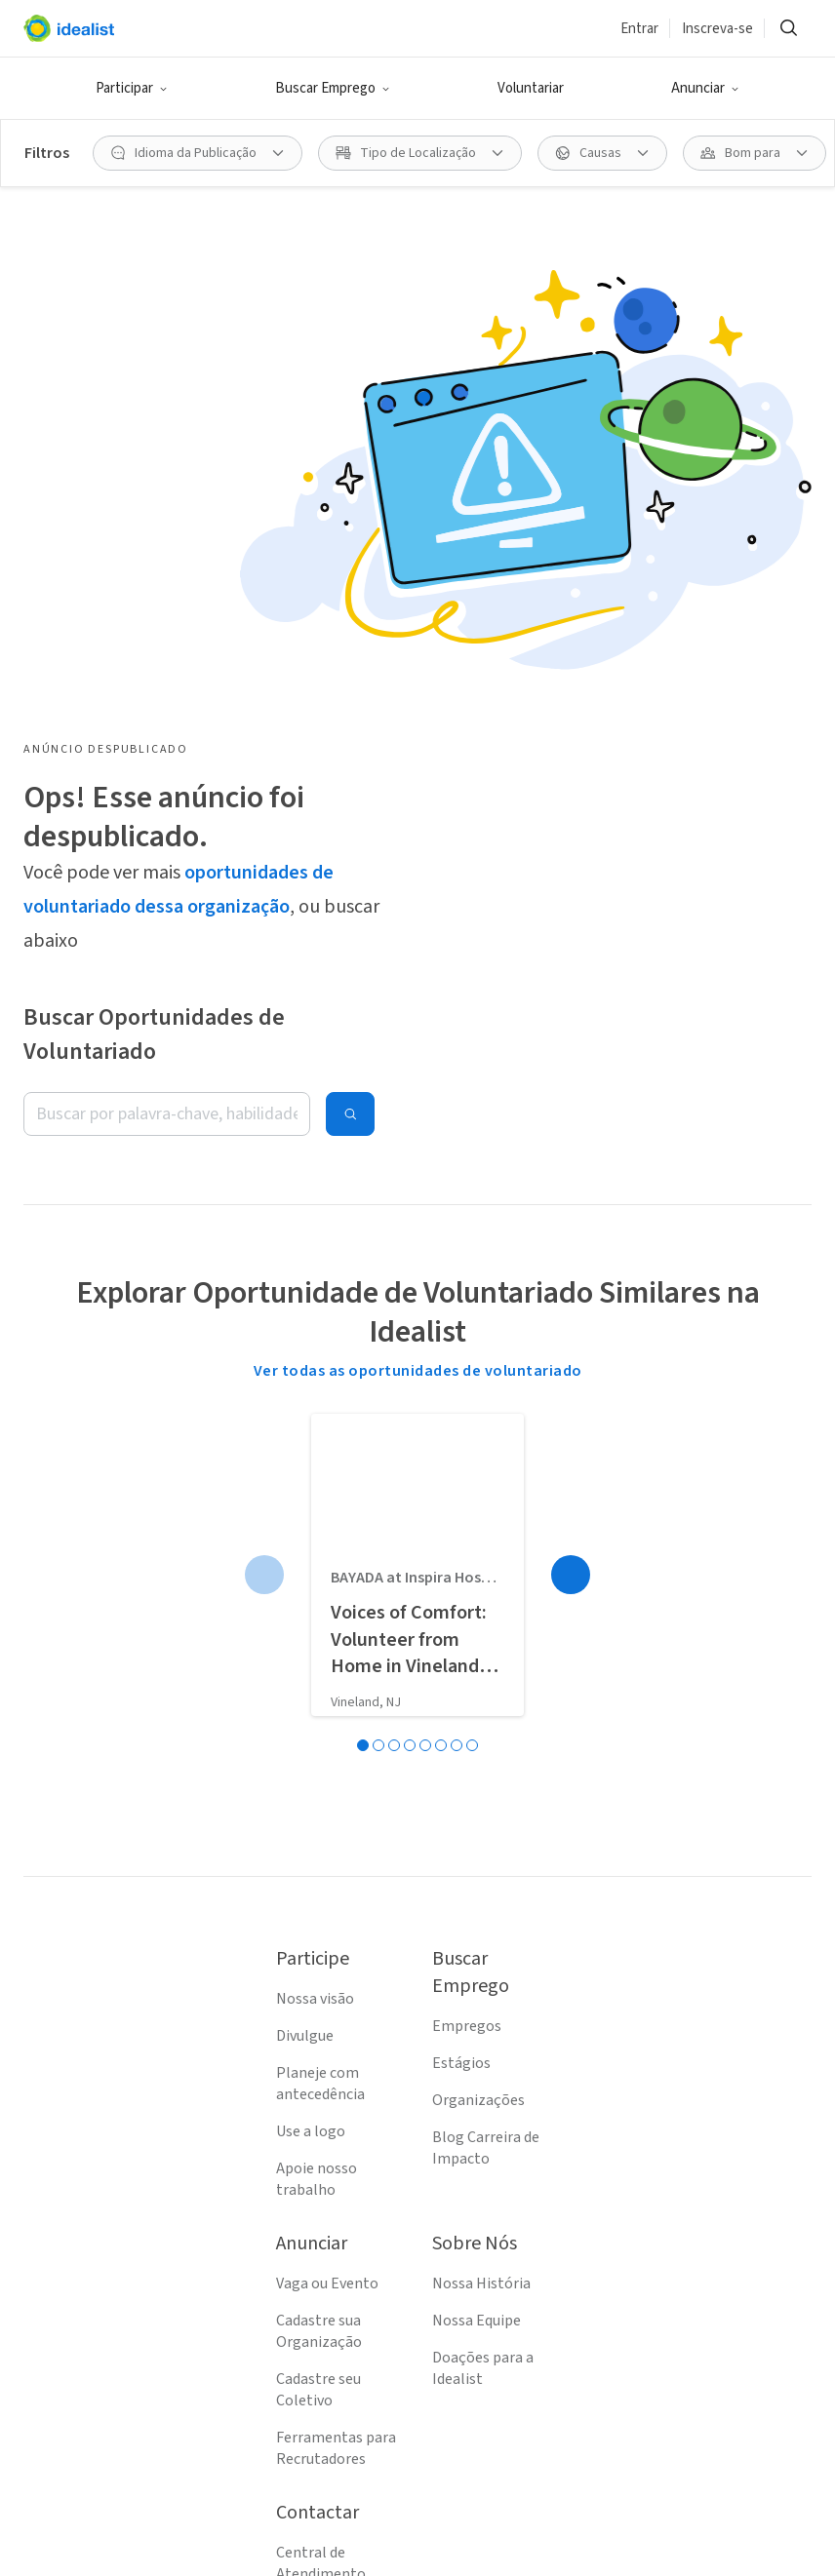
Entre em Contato (337, 2194)
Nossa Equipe (476, 1904)
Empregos (466, 1609)
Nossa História (481, 1867)
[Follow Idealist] (323, 2529)
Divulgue (305, 1619)
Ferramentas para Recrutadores (336, 2031)
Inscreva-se (717, 29)
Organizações (478, 1684)
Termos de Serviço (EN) (337, 2242)
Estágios (461, 1647)
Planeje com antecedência (320, 1667)
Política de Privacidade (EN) (330, 2301)
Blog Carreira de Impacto (485, 1731)
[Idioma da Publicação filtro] (197, 153)
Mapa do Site (318, 2349)
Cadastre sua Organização (319, 1914)
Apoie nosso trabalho (316, 1762)
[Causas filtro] (602, 153)
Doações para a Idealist (483, 1952)
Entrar (639, 29)
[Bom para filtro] (754, 153)
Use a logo (310, 1715)
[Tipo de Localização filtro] (420, 153)
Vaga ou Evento (327, 1867)
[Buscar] (788, 28)
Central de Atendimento (321, 2147)
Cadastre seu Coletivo (318, 1973)
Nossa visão (315, 1582)
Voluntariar (530, 88)
